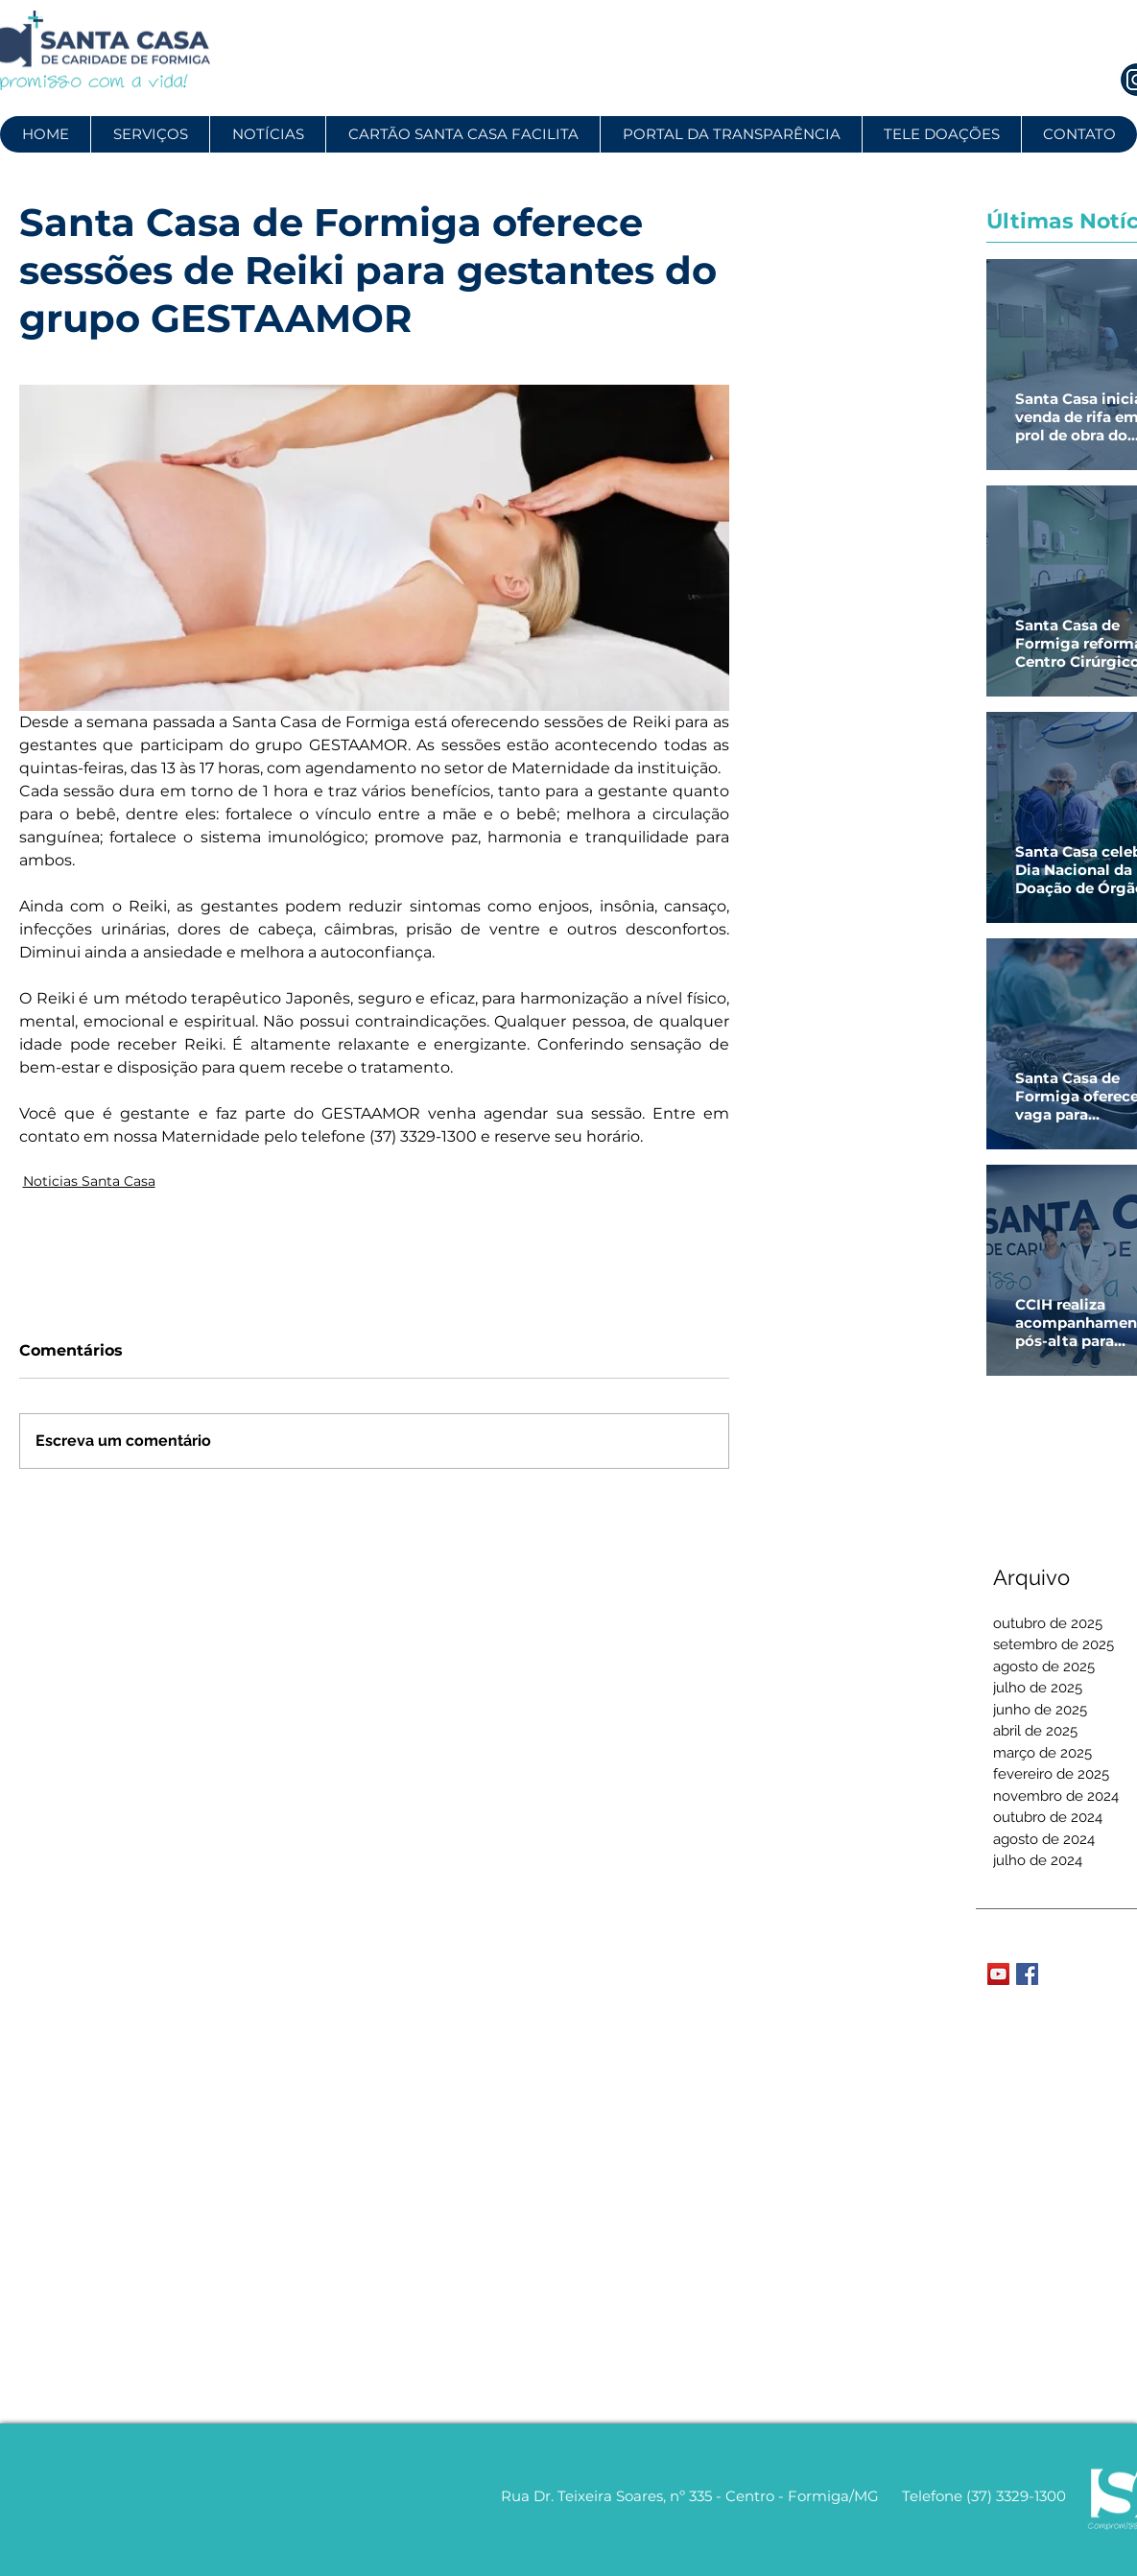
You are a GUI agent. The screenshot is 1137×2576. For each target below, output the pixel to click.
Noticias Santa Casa (89, 1181)
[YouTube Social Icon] (998, 1974)
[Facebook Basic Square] (1027, 1974)
